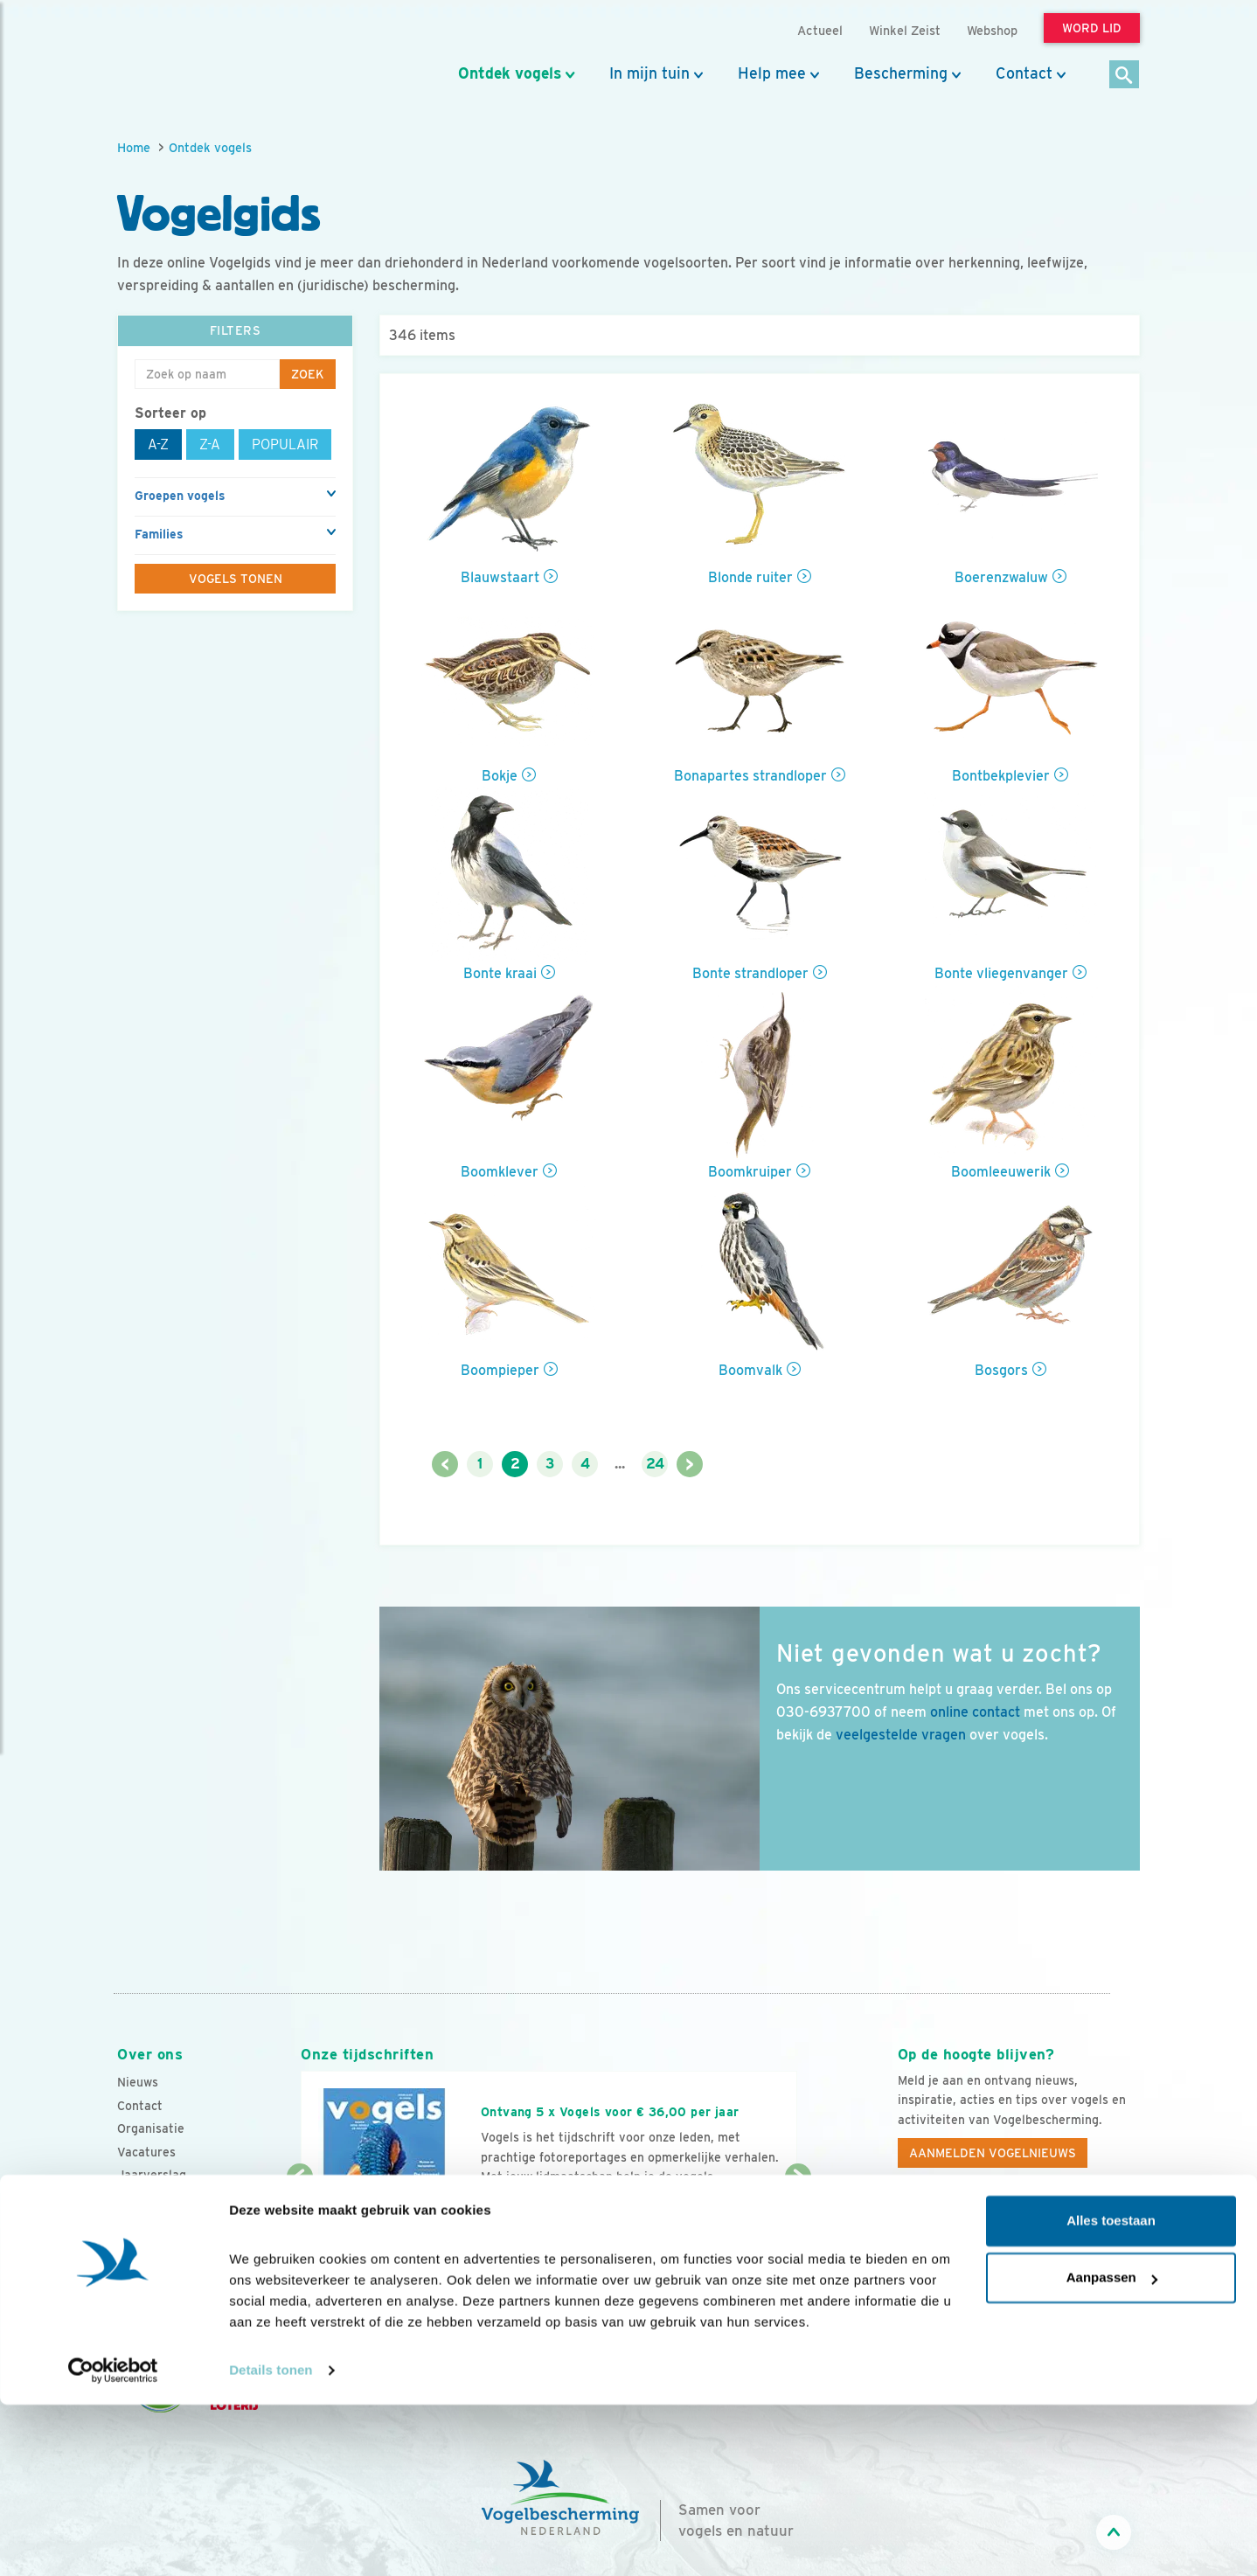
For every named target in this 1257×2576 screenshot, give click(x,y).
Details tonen (270, 2541)
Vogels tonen (235, 579)
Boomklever (499, 1171)
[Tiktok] (1091, 2233)
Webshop (992, 30)
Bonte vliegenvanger (1001, 973)
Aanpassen (1111, 2448)
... (620, 1463)
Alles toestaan (1111, 2392)
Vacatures (146, 2152)
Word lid (522, 2211)
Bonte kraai (500, 973)
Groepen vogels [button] (180, 496)
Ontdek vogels (509, 73)
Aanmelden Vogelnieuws (992, 2153)
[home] (195, 55)
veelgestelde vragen (901, 1734)
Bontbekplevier (1001, 775)
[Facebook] (912, 2233)
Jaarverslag (151, 2175)
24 (655, 1463)
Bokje (499, 775)
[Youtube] (948, 2233)
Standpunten (154, 2245)
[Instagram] (983, 2233)
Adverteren (150, 2222)
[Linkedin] (1019, 2233)
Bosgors (1001, 1370)
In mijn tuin (649, 73)
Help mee (772, 73)
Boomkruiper (750, 1171)
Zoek (307, 374)
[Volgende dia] (797, 2230)
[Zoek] (1124, 75)
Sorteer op (170, 413)
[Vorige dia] (299, 2230)
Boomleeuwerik (1001, 1171)
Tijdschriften (154, 2198)
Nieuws (137, 2082)
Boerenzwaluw (1001, 577)
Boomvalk (750, 1370)
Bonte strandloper (750, 973)
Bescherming (901, 73)
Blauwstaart (500, 577)
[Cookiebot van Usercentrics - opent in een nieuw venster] (113, 2542)
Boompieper (500, 1370)
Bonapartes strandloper (750, 775)
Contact (1024, 73)
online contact (975, 1712)
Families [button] (159, 534)
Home (133, 147)
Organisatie (150, 2128)
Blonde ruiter (750, 577)
